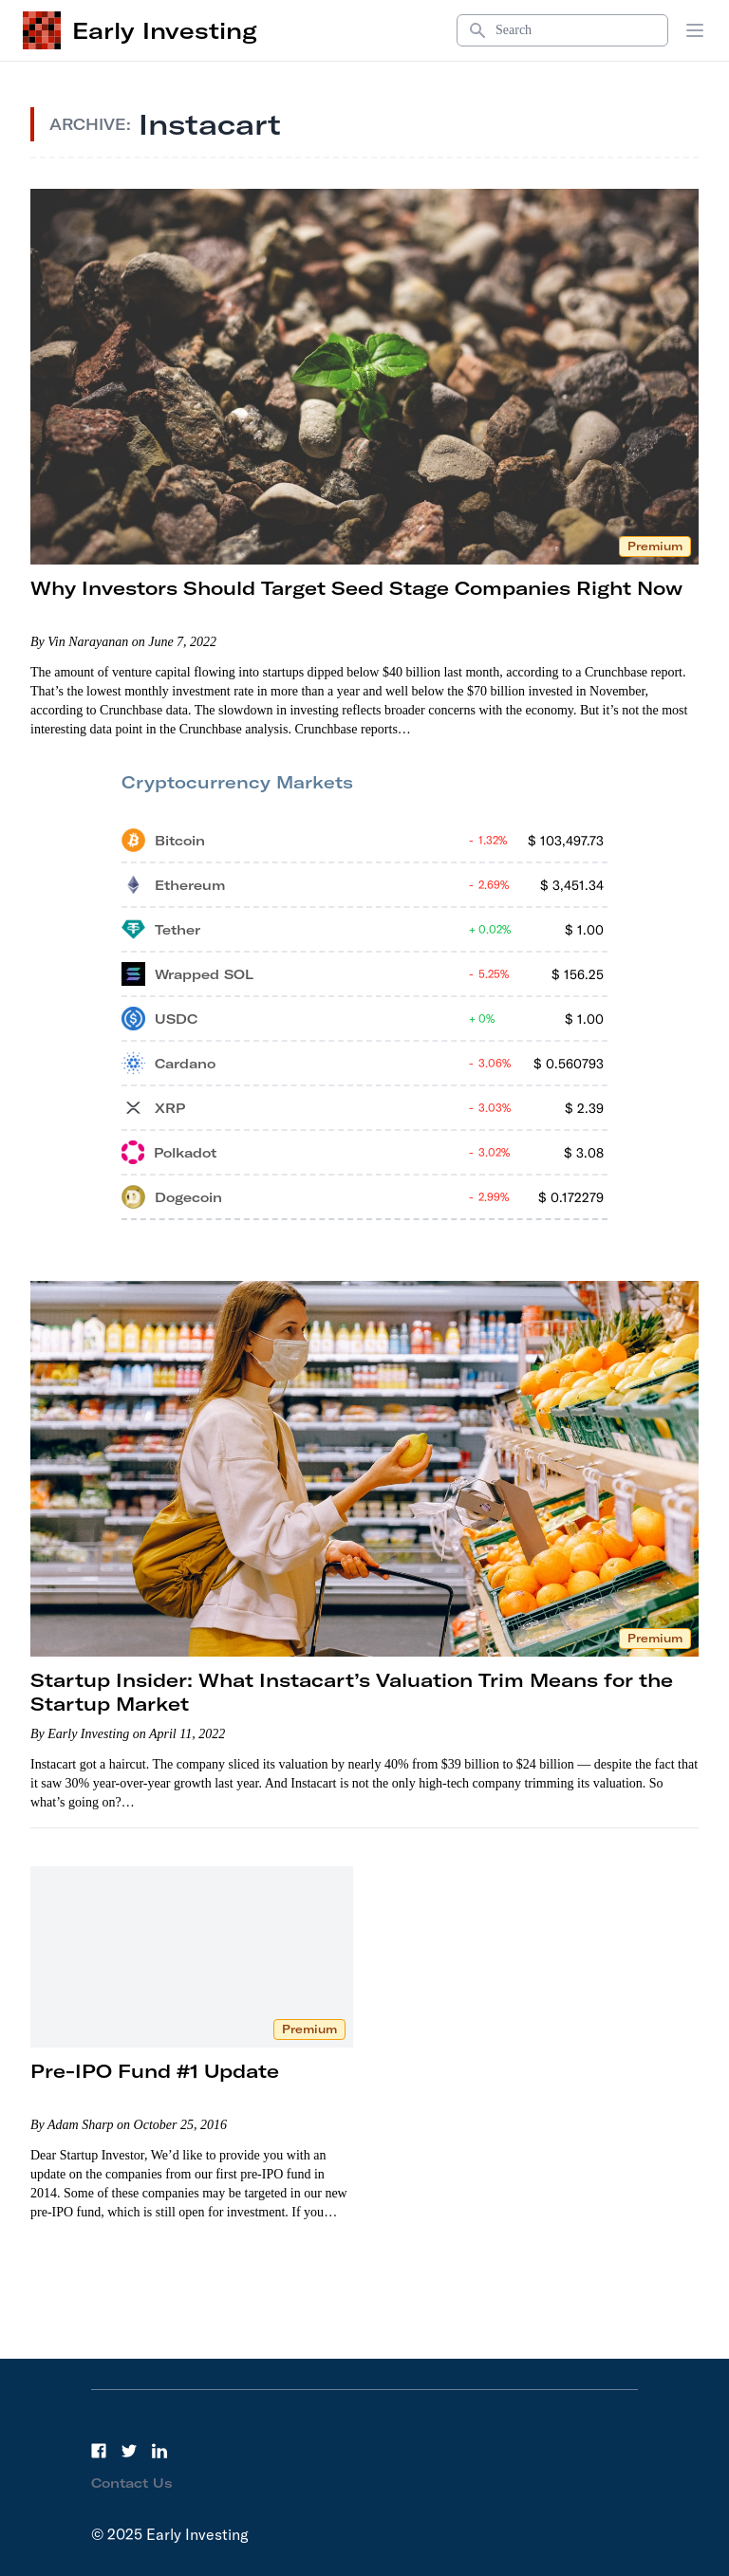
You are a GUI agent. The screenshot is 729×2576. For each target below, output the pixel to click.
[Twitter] (129, 2450)
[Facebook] (98, 2450)
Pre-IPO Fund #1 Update (154, 2071)
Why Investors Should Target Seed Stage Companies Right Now (356, 588)
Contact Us (132, 2483)
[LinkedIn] (159, 2450)
